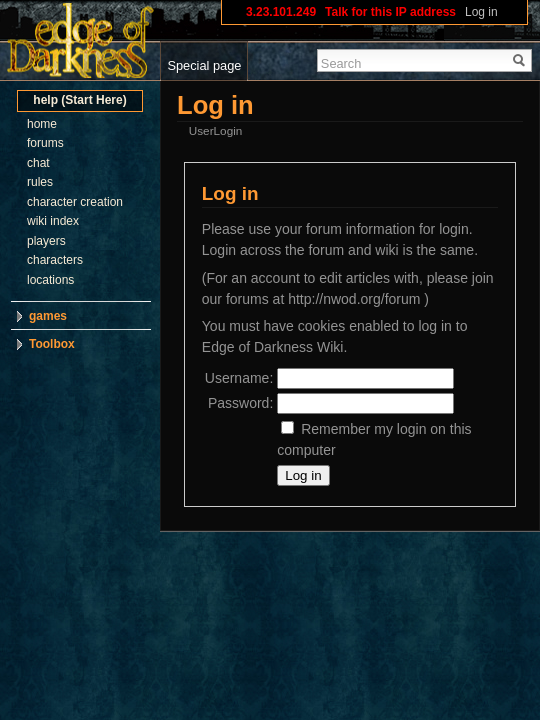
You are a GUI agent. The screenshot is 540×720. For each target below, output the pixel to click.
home (42, 124)
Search (341, 63)
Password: (240, 403)
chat (38, 163)
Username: (239, 378)
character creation (75, 202)
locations (50, 280)
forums (45, 143)
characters (55, 260)
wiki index (53, 221)
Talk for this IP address (390, 12)
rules (40, 182)
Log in (481, 12)
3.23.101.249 (281, 12)
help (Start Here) (79, 100)
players (46, 241)
